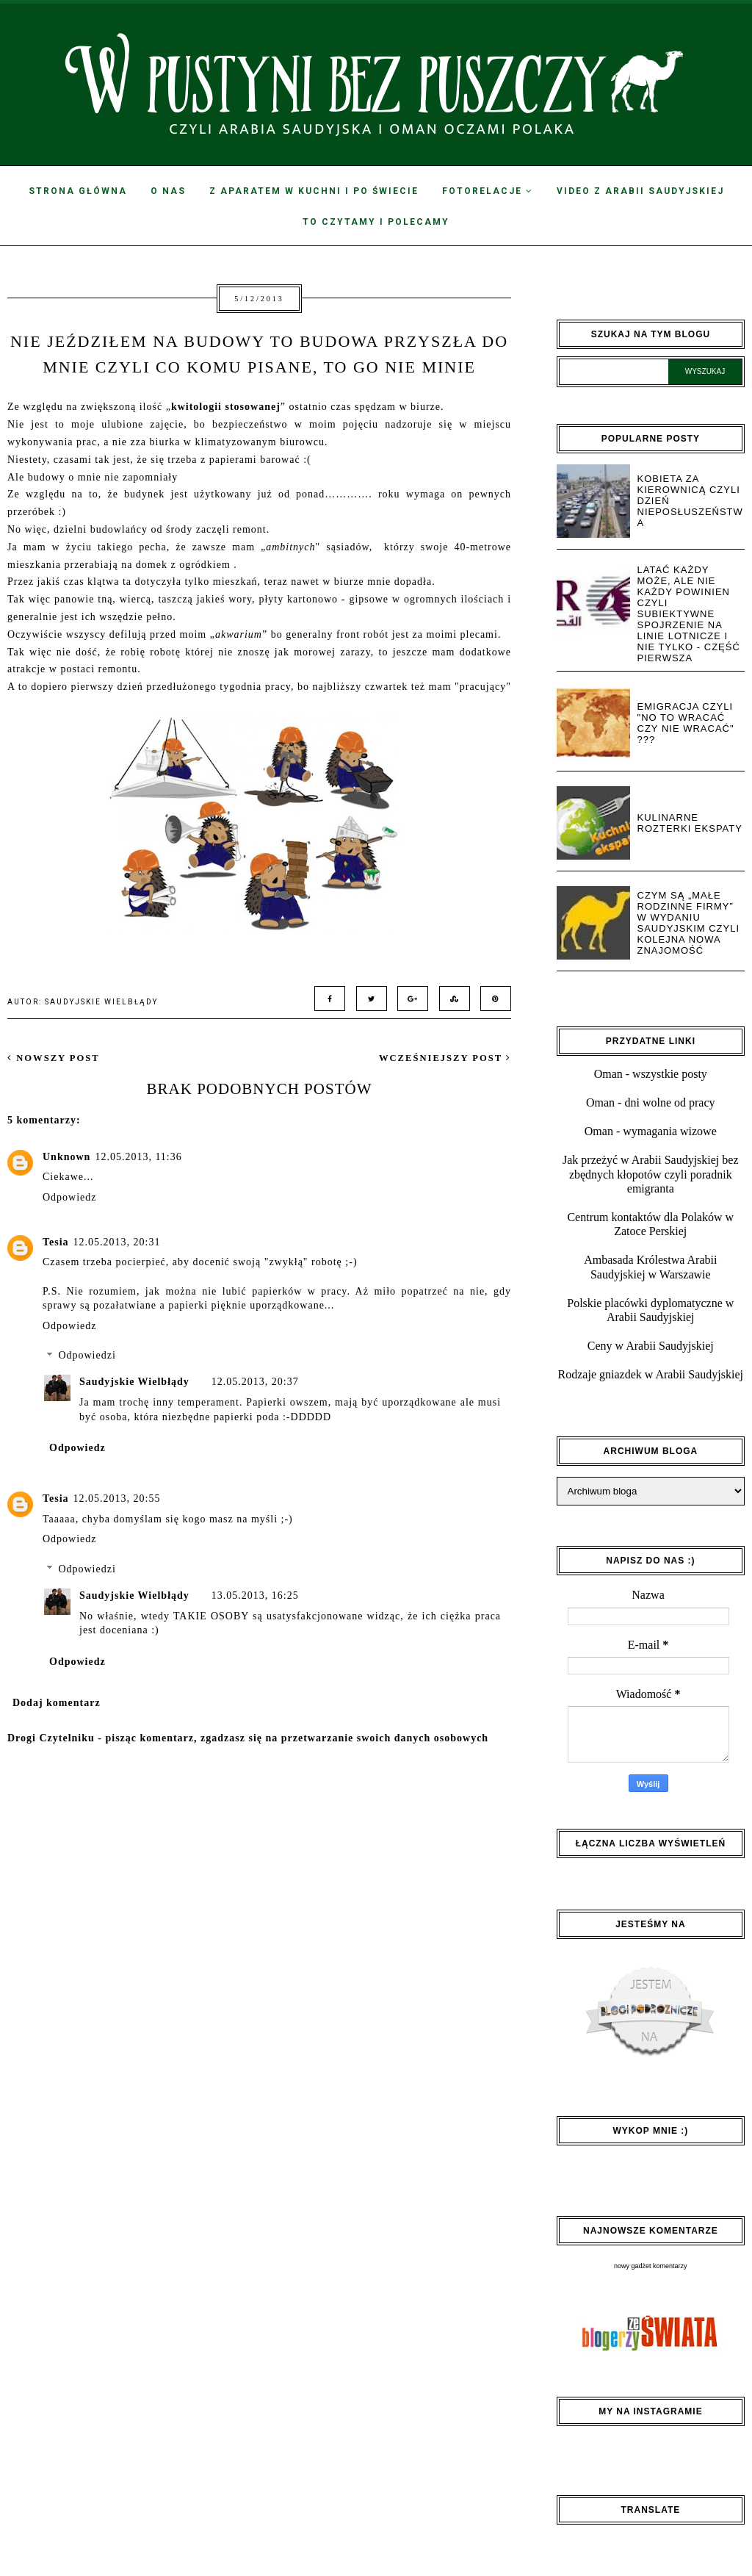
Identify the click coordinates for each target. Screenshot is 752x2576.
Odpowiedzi (86, 1355)
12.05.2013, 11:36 (138, 1156)
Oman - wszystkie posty (650, 1074)
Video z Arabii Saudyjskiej (640, 191)
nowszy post (53, 1058)
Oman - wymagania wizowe (651, 1131)
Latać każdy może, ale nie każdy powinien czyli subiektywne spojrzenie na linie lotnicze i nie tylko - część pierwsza (688, 613)
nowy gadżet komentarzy (650, 2266)
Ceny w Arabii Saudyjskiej (651, 1345)
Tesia (56, 1242)
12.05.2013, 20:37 (255, 1381)
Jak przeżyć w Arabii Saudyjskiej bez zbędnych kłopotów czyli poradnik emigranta (650, 1174)
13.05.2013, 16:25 (255, 1595)
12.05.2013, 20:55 (117, 1498)
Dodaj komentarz (56, 1702)
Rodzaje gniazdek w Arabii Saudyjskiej (650, 1374)
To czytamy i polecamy (376, 222)
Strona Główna (78, 191)
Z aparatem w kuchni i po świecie (314, 191)
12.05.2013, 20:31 (117, 1242)
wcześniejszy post (445, 1058)
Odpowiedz (70, 1197)
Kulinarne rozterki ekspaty (689, 823)
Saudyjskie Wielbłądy (134, 1381)
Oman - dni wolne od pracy (650, 1102)
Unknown (66, 1156)
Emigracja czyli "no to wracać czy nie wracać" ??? (685, 723)
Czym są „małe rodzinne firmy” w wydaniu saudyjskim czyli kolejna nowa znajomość (688, 923)
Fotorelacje (487, 191)
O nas (168, 191)
